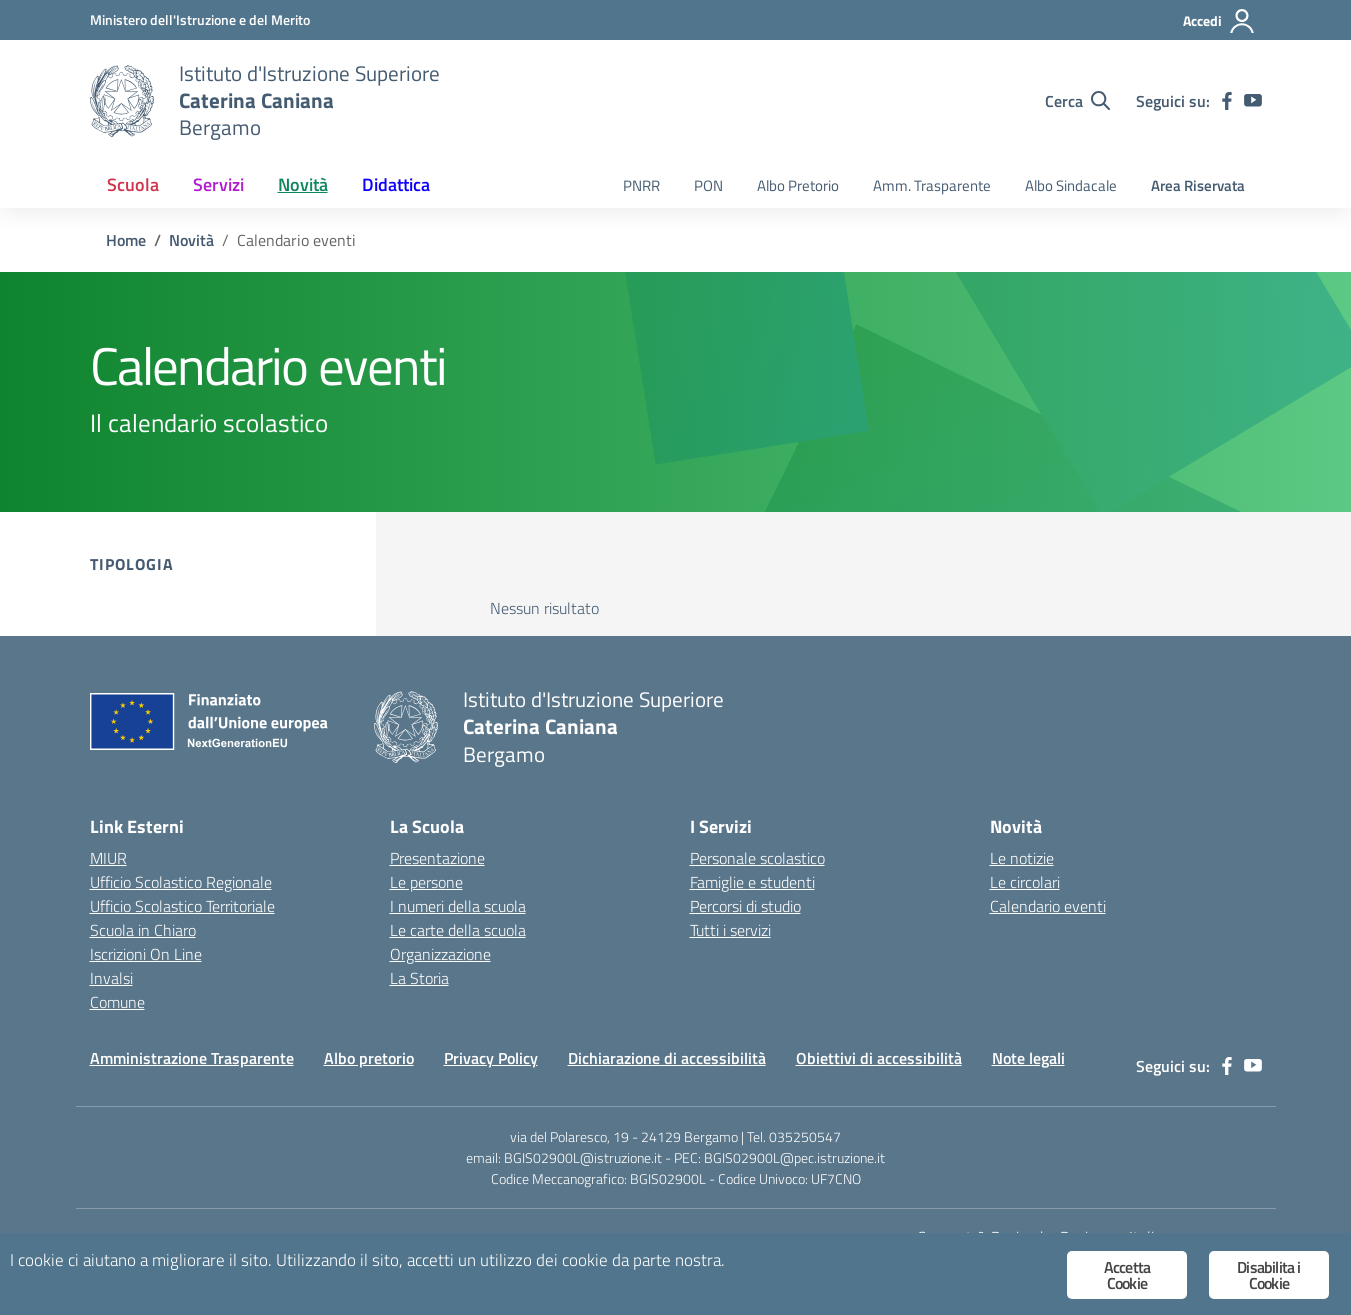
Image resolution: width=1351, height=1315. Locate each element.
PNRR (641, 185)
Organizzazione (440, 954)
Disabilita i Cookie (1268, 1275)
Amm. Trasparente (932, 185)
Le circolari (1025, 882)
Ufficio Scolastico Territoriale (182, 906)
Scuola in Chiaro (143, 930)
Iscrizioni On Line (146, 954)
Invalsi (111, 978)
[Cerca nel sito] (1077, 101)
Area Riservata (1198, 185)
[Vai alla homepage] (122, 101)
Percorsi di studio (745, 906)
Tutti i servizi (730, 930)
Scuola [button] (133, 184)
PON (708, 185)
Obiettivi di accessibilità (879, 1058)
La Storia (419, 978)
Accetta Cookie (1127, 1275)
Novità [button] (303, 184)
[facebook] (1227, 101)
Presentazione (437, 858)
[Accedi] (1219, 21)
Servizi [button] (218, 184)
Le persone (426, 882)
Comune (117, 1002)
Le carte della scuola (458, 930)
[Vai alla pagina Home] (126, 240)
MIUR (108, 858)
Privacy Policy (491, 1058)
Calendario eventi (1048, 906)
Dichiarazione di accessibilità (667, 1058)
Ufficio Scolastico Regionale (181, 882)
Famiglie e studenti (752, 882)
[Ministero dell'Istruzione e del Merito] (200, 19)
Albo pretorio (369, 1058)
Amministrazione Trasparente (192, 1058)
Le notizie (1022, 858)
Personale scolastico (757, 858)
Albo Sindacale (1071, 185)
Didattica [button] (396, 184)
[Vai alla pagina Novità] (191, 240)
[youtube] (1253, 101)
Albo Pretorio (798, 185)
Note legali (1028, 1058)
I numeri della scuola (458, 906)
